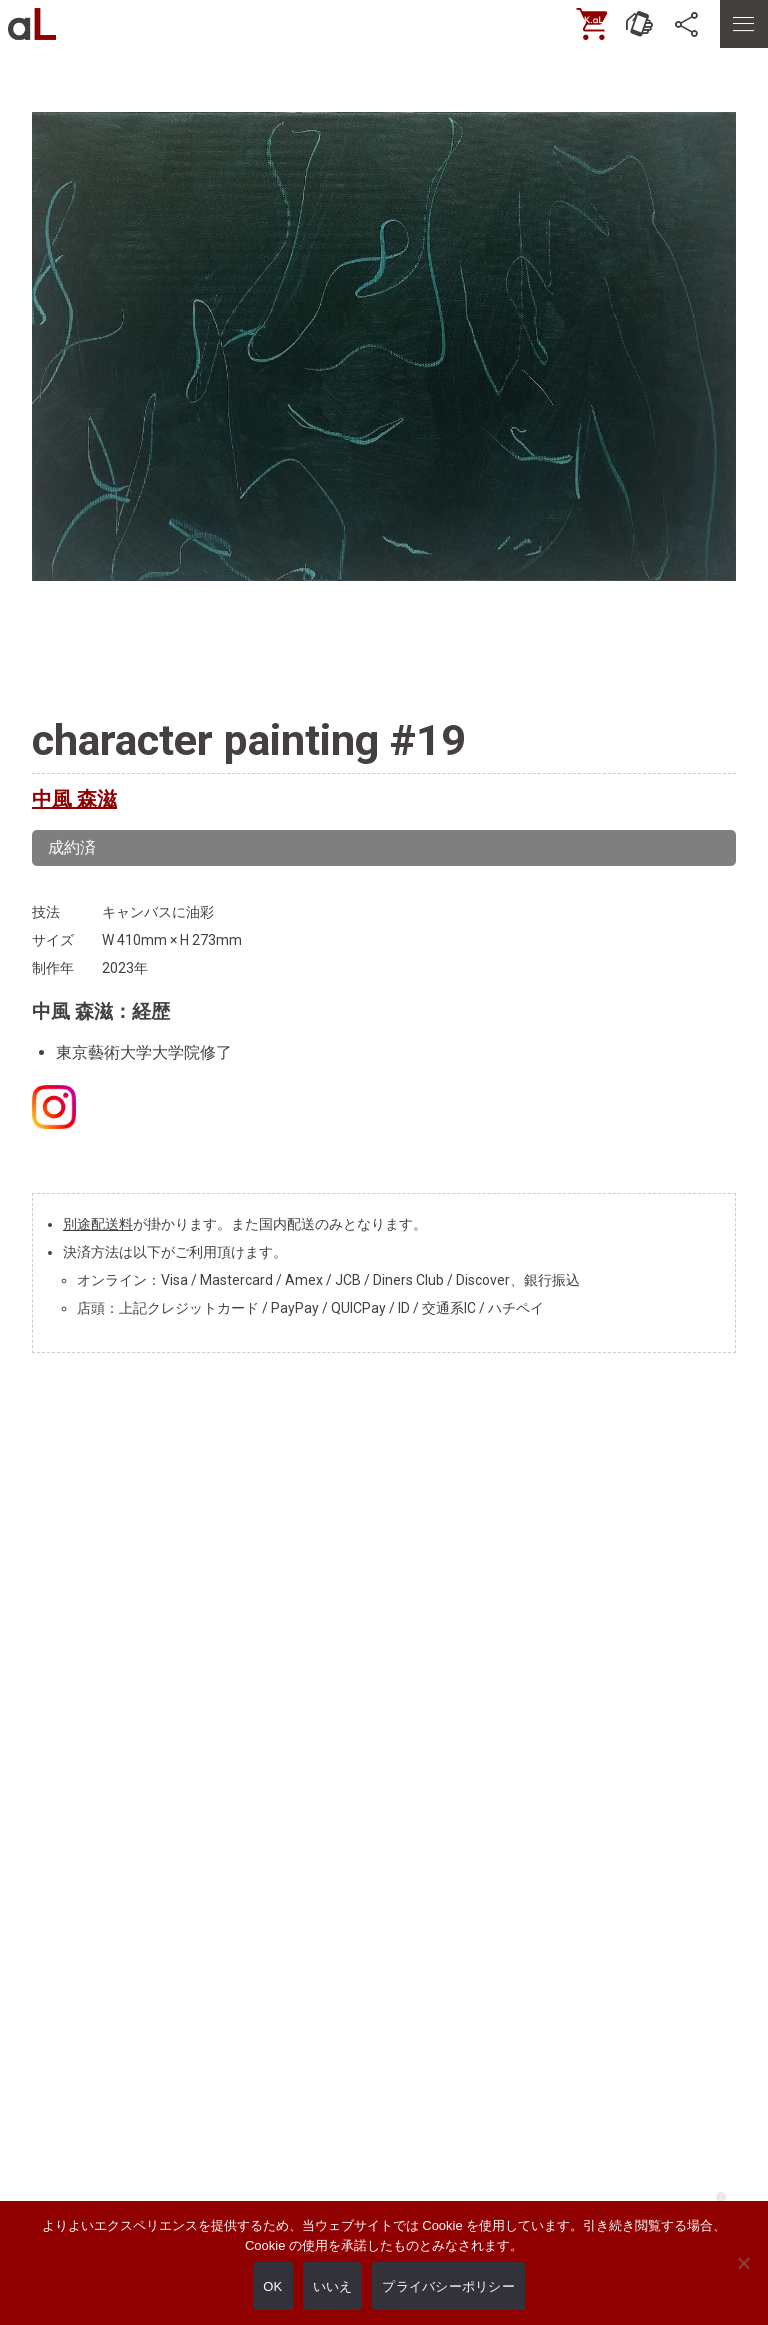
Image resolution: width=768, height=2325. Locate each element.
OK (272, 2286)
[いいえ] (743, 2277)
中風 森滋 (74, 799)
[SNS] (688, 24)
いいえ (333, 2286)
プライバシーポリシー (448, 2286)
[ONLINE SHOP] (592, 24)
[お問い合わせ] (640, 24)
